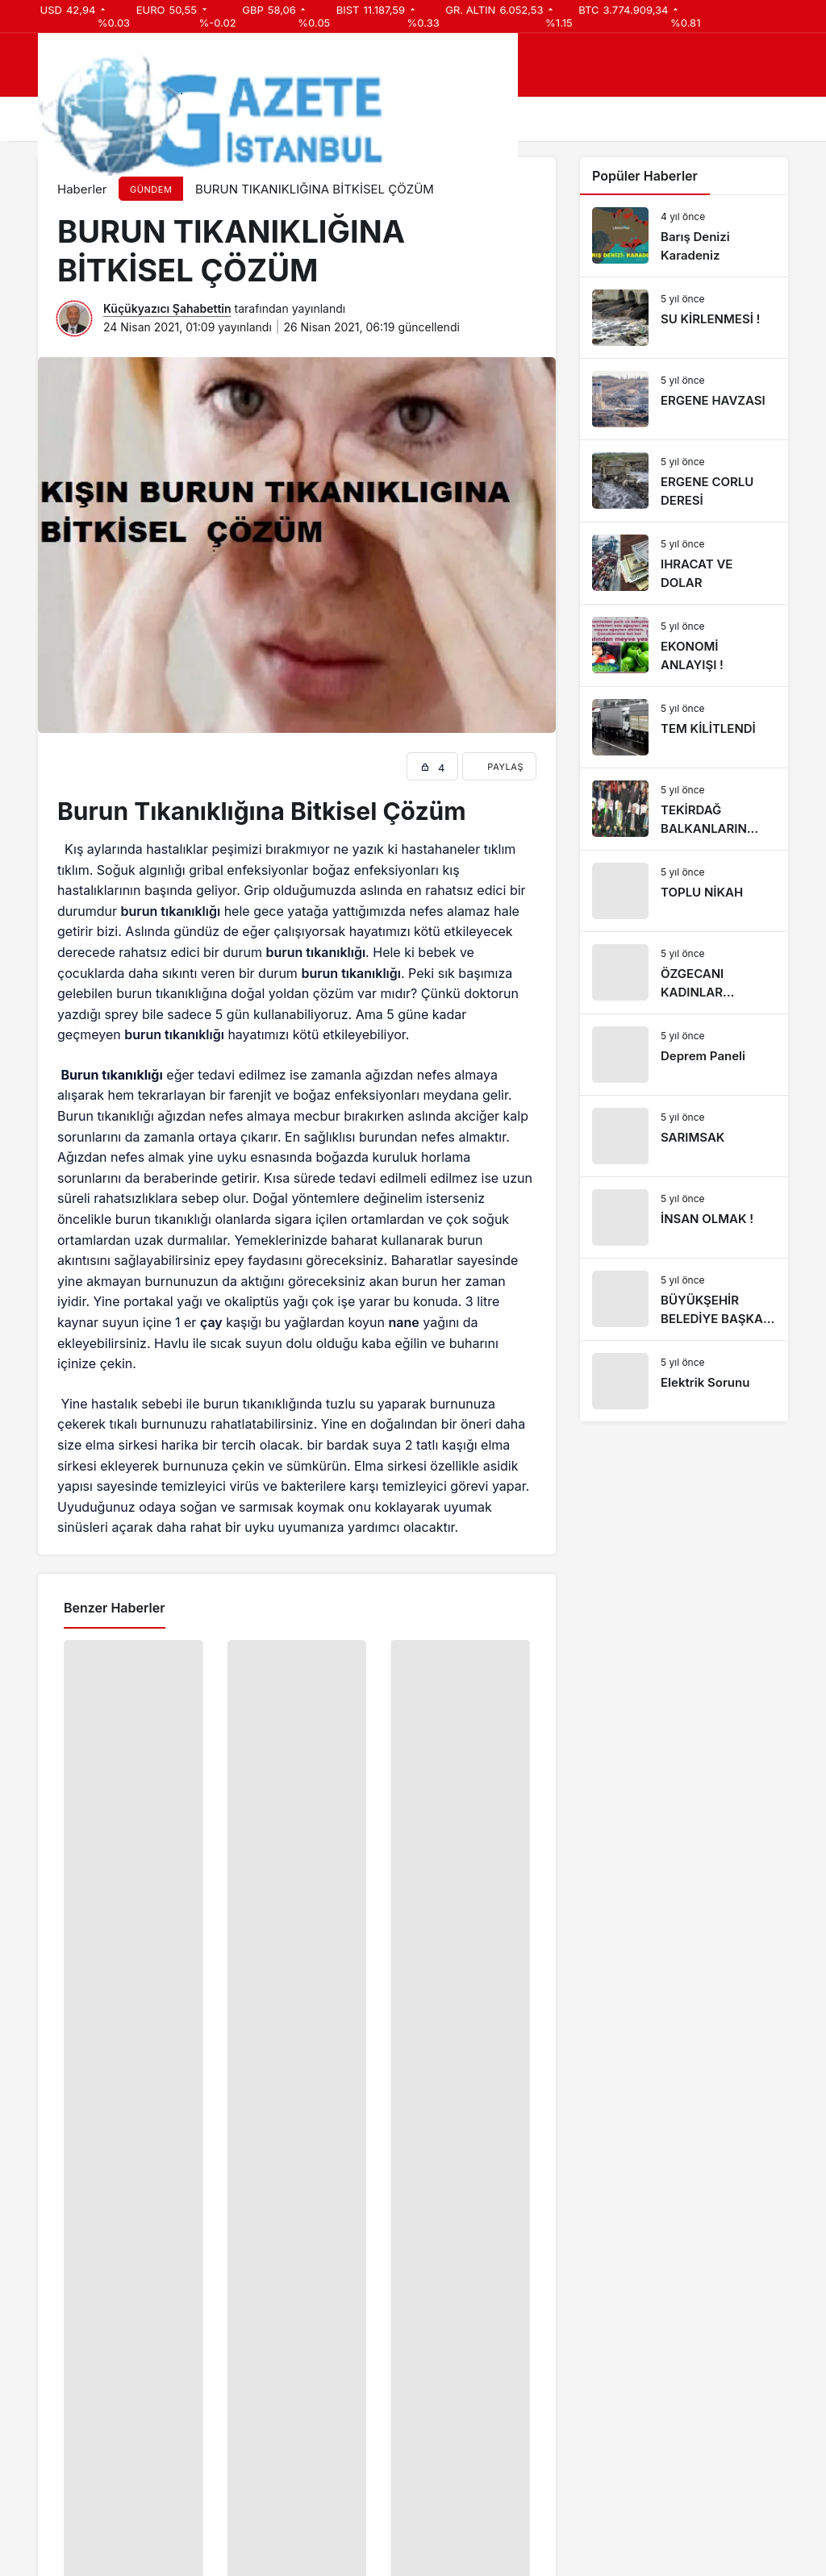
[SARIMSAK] (684, 1136)
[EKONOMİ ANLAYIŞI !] (684, 645)
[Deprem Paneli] (684, 1054)
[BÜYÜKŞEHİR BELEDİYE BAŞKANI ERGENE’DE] (684, 1299)
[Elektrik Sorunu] (684, 1381)
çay (211, 1322)
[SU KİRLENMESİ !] (684, 317)
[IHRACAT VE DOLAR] (684, 563)
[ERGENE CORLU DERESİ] (684, 481)
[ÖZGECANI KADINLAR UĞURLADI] (684, 972)
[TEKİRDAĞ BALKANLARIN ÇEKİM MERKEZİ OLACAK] (684, 809)
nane (404, 1322)
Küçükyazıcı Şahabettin (167, 308)
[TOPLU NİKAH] (684, 891)
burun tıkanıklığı (171, 911)
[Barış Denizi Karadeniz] (684, 236)
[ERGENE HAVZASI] (684, 399)
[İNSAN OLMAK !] (684, 1217)
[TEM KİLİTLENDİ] (684, 727)
